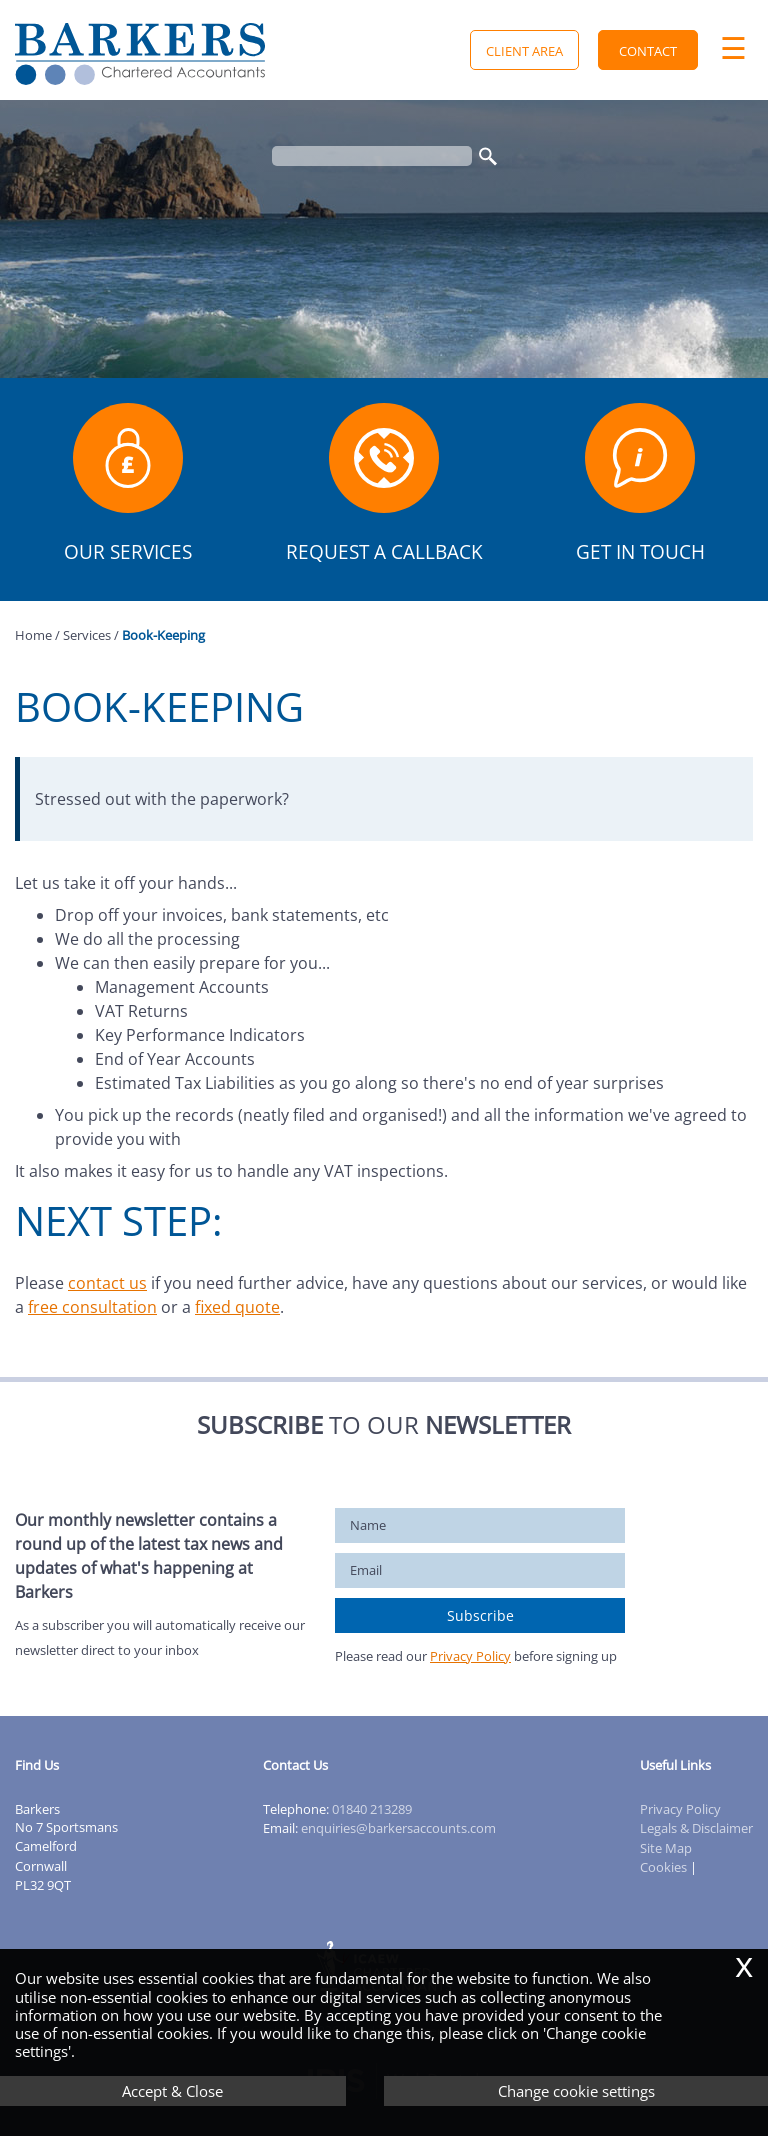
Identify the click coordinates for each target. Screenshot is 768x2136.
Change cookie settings (576, 2091)
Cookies (663, 1867)
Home (33, 635)
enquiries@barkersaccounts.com (398, 1828)
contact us (107, 1283)
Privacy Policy (470, 1656)
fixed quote (237, 1307)
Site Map (666, 1848)
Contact (648, 51)
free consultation (92, 1307)
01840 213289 (372, 1809)
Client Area (524, 51)
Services (87, 635)
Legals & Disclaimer (696, 1828)
